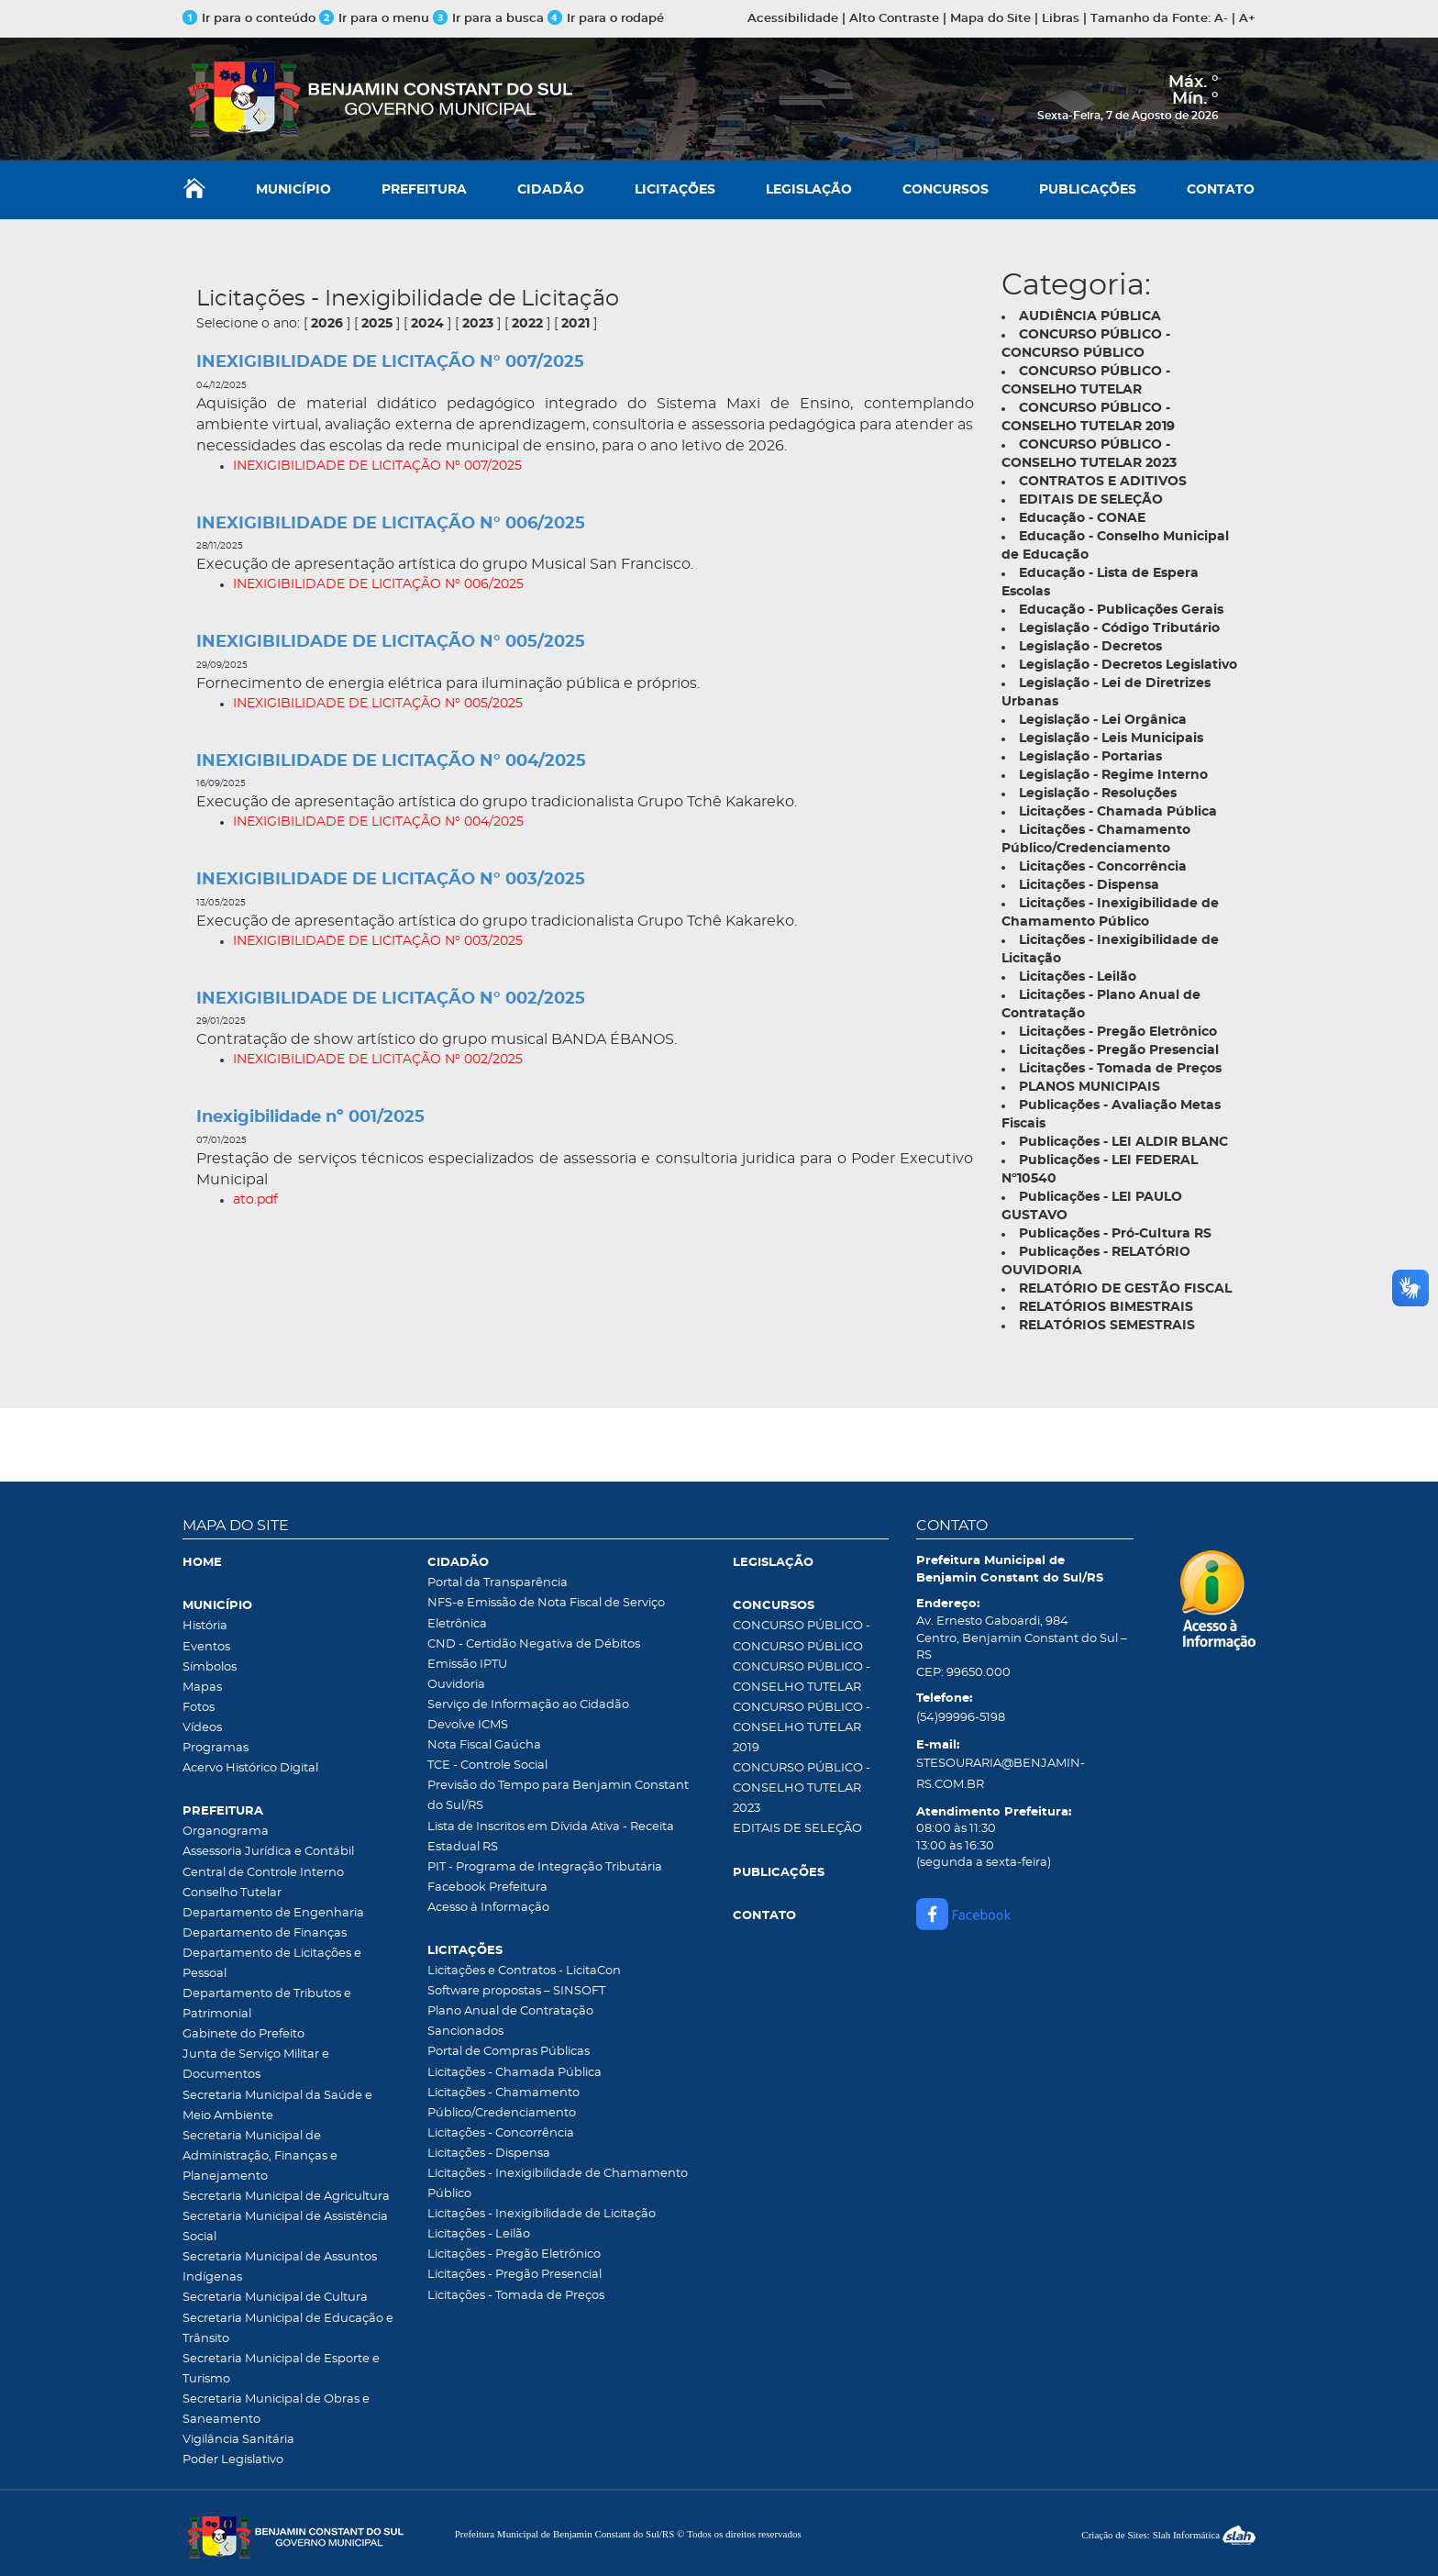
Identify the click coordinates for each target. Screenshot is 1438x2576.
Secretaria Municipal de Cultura (275, 2298)
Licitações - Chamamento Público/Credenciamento (503, 2103)
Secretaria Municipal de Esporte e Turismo (281, 2369)
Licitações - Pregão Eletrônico (514, 2254)
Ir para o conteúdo (249, 19)
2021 (575, 323)
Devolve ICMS (467, 1725)
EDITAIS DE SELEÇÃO (797, 1829)
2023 (477, 323)
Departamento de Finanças (265, 1933)
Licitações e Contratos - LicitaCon (524, 1971)
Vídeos (202, 1728)
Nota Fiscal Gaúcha (484, 1745)
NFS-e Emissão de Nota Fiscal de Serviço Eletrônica (546, 1613)
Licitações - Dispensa (488, 2154)
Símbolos (210, 1667)
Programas (216, 1748)
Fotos (199, 1708)
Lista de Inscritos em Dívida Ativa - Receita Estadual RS (550, 1837)
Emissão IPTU (467, 1665)
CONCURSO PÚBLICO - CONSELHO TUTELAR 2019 (801, 1728)
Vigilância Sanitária (238, 2440)
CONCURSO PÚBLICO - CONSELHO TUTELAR (801, 1677)
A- (1221, 19)
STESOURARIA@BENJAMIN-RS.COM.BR (1000, 1774)
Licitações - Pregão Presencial (514, 2275)
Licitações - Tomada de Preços (515, 2296)
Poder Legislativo (233, 2460)
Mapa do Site (990, 19)
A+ (1247, 19)
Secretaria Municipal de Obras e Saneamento (276, 2409)
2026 (327, 323)
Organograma (226, 1832)
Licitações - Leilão (478, 2234)
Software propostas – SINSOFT (516, 1991)
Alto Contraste (894, 19)
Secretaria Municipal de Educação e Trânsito (288, 2329)
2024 (427, 323)
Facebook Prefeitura (487, 1887)
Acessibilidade (792, 19)
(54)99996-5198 (960, 1718)
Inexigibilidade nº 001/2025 (310, 1117)
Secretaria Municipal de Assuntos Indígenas (280, 2267)
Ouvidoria (456, 1685)
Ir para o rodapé (606, 19)
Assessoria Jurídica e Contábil (268, 1852)
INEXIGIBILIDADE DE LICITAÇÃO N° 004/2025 (391, 761)
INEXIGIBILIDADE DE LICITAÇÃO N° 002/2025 (390, 999)
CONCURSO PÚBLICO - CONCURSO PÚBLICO (801, 1636)
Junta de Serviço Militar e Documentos (256, 2065)
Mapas (202, 1687)
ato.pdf (255, 1200)
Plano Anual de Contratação (510, 2011)
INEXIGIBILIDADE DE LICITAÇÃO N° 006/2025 (390, 524)
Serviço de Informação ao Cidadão (528, 1705)
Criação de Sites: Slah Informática (1168, 2534)
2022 (527, 323)
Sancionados (465, 2031)
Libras (1060, 19)
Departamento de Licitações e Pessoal (272, 1964)
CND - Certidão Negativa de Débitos (533, 1644)
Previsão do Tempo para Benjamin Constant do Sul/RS (558, 1796)
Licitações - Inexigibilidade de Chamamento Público (557, 2184)
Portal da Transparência (497, 1583)
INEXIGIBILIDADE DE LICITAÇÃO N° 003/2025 (390, 880)
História (205, 1626)
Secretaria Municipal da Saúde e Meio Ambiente (277, 2106)
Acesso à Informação (488, 1908)
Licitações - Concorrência (500, 2133)
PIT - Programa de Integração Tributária (544, 1867)
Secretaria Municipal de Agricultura (286, 2197)
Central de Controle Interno (263, 1873)
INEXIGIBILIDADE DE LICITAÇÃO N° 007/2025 (390, 362)
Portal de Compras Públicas (508, 2052)
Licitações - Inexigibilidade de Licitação (541, 2214)
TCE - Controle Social (487, 1765)
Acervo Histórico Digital (250, 1768)
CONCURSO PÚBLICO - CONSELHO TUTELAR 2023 (801, 1788)
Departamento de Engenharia (273, 1913)
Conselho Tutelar (232, 1893)
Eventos (206, 1647)
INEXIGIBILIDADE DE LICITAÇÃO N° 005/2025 (390, 642)
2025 (377, 323)
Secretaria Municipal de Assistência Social (285, 2227)
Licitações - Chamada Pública (514, 2073)
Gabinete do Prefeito (243, 2034)
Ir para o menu (376, 19)
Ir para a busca (488, 19)
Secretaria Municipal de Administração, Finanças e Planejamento (260, 2156)
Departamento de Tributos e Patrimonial (267, 2004)
